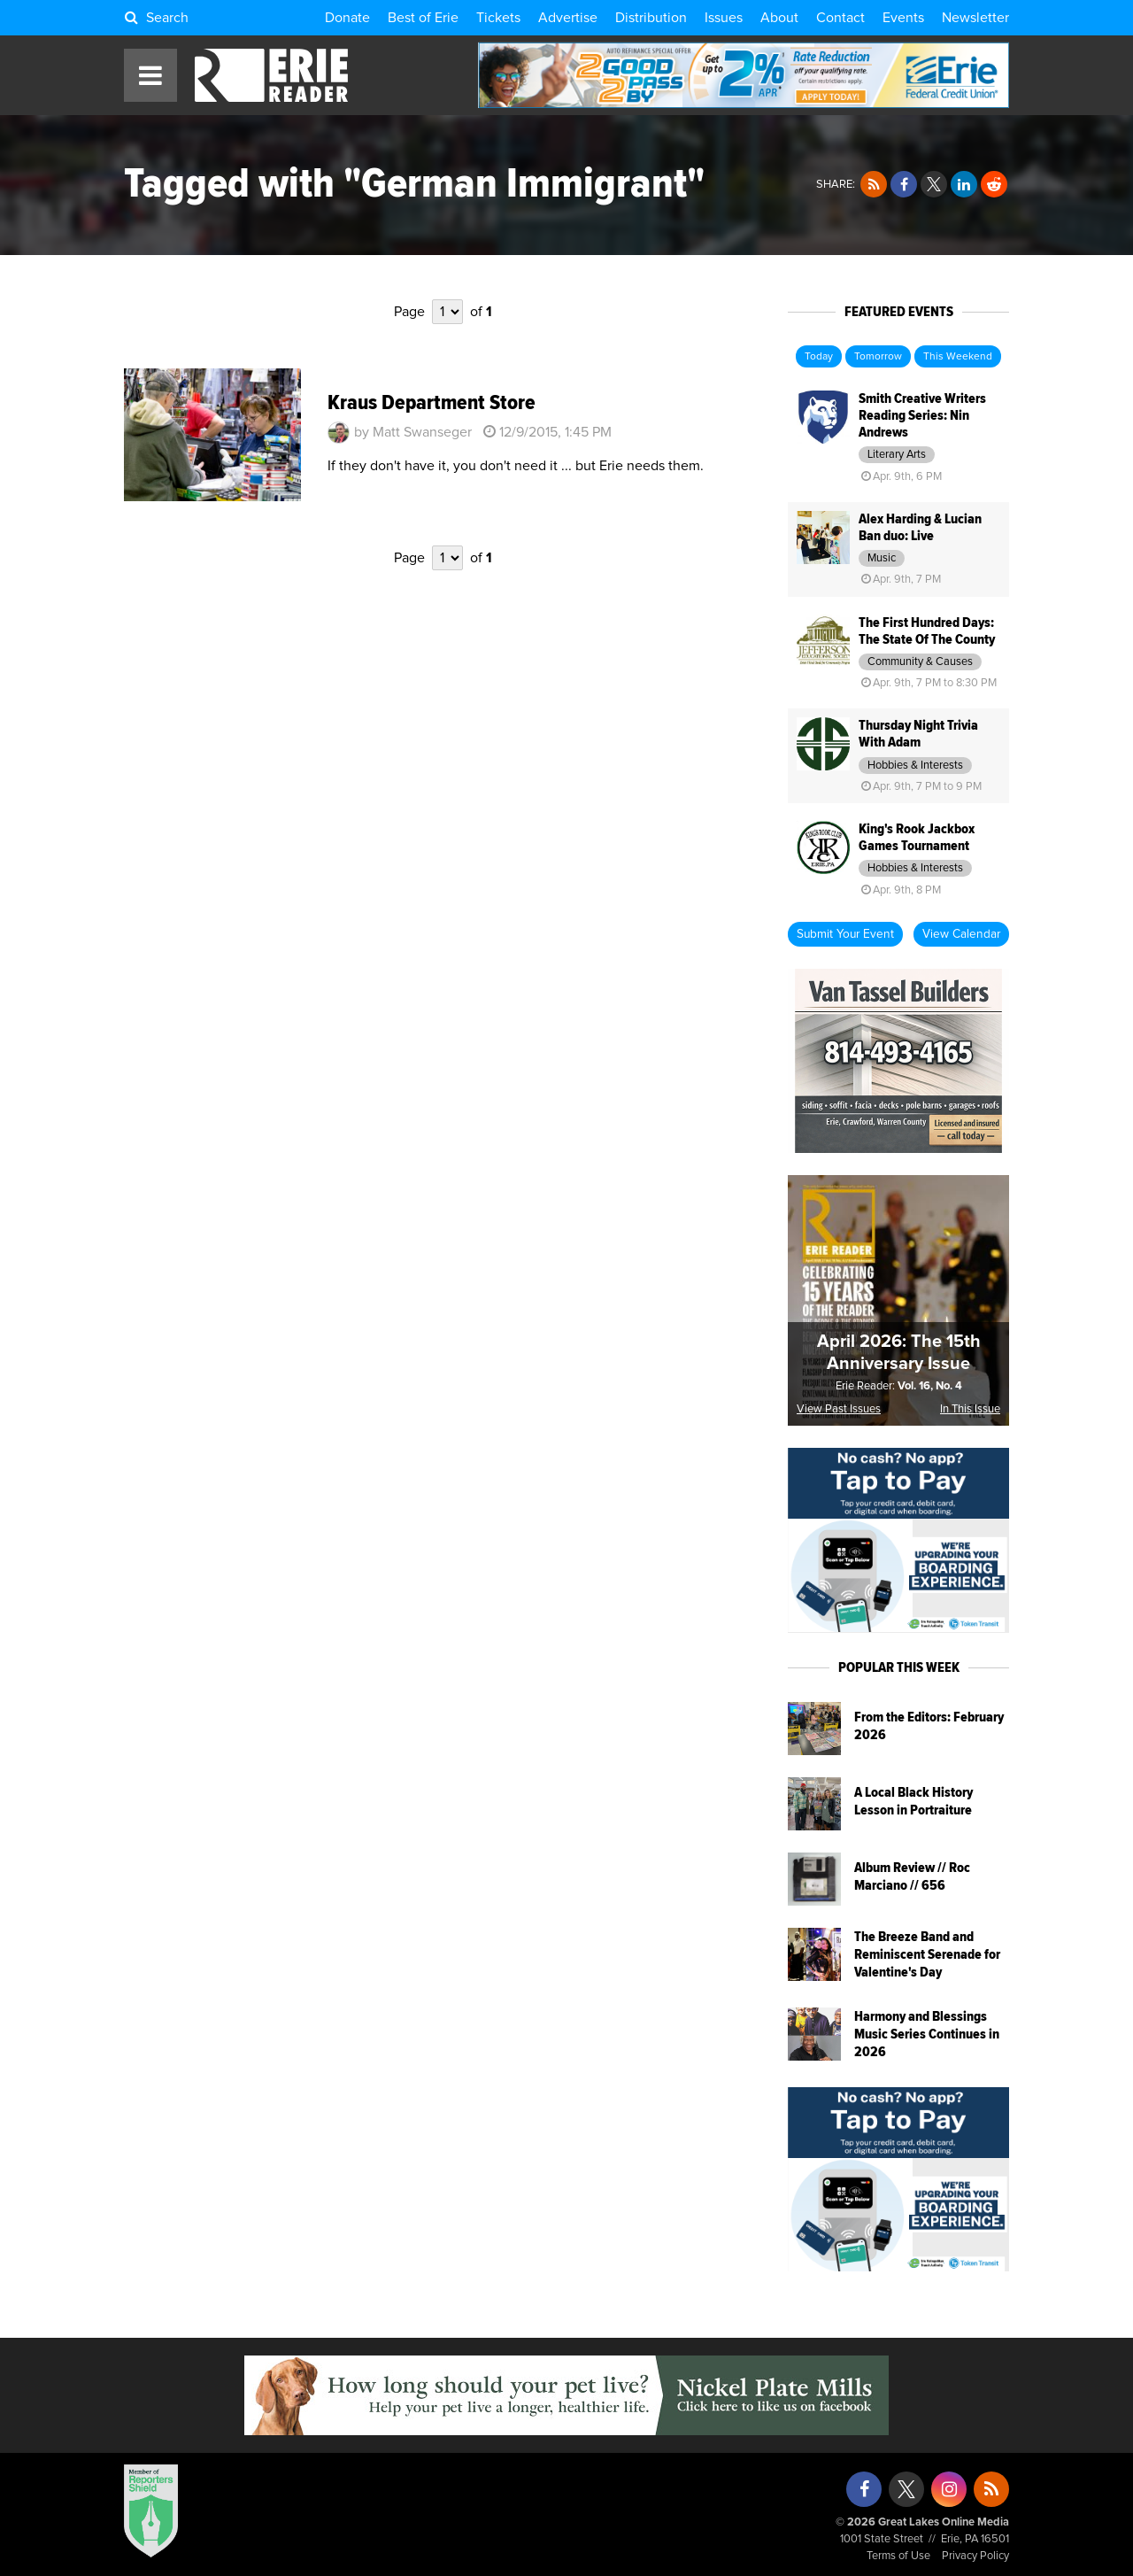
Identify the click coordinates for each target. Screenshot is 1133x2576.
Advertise (567, 18)
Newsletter (975, 18)
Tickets (498, 18)
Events (903, 18)
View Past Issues (839, 1409)
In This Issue (970, 1409)
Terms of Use (898, 2556)
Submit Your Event (845, 934)
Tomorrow (878, 357)
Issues (724, 18)
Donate (347, 18)
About (779, 18)
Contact (840, 18)
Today (819, 357)
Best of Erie (423, 18)
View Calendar (961, 934)
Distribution (651, 18)
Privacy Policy (975, 2556)
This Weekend (957, 357)
